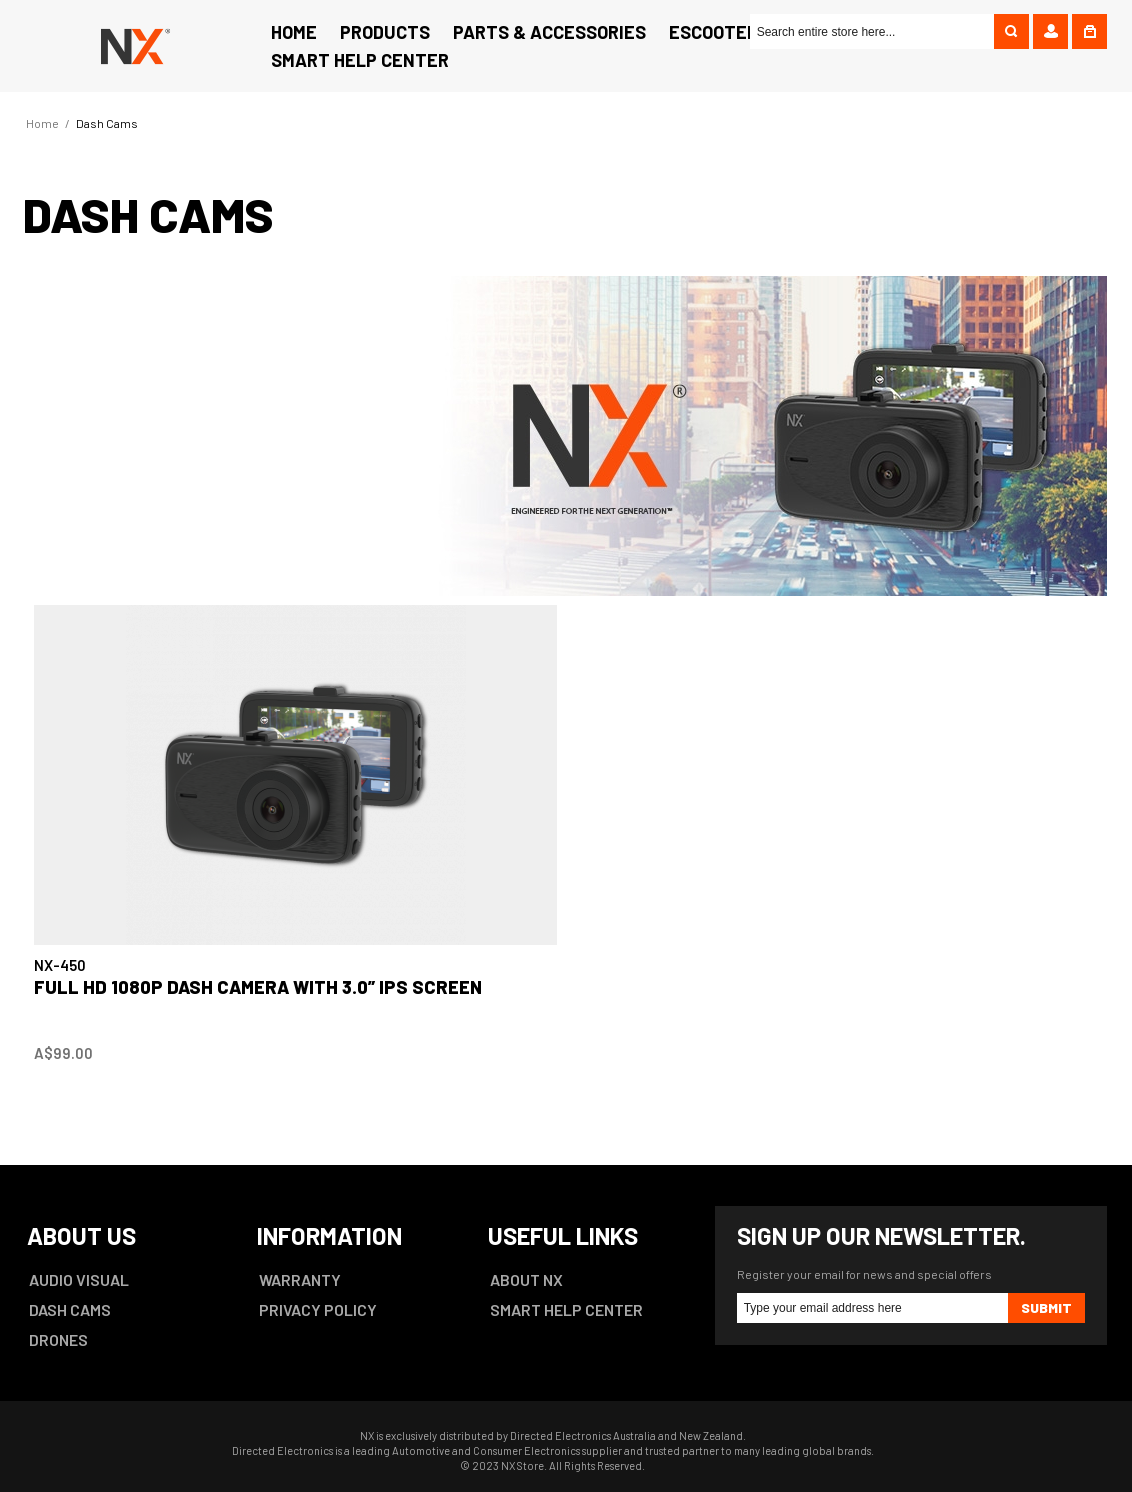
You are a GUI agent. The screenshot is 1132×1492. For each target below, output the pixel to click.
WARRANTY (300, 1279)
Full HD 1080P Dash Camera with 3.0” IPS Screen (258, 987)
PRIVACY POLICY (318, 1309)
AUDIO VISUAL (79, 1279)
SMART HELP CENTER (566, 1309)
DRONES (58, 1339)
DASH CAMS (70, 1309)
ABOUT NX (526, 1279)
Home (42, 123)
